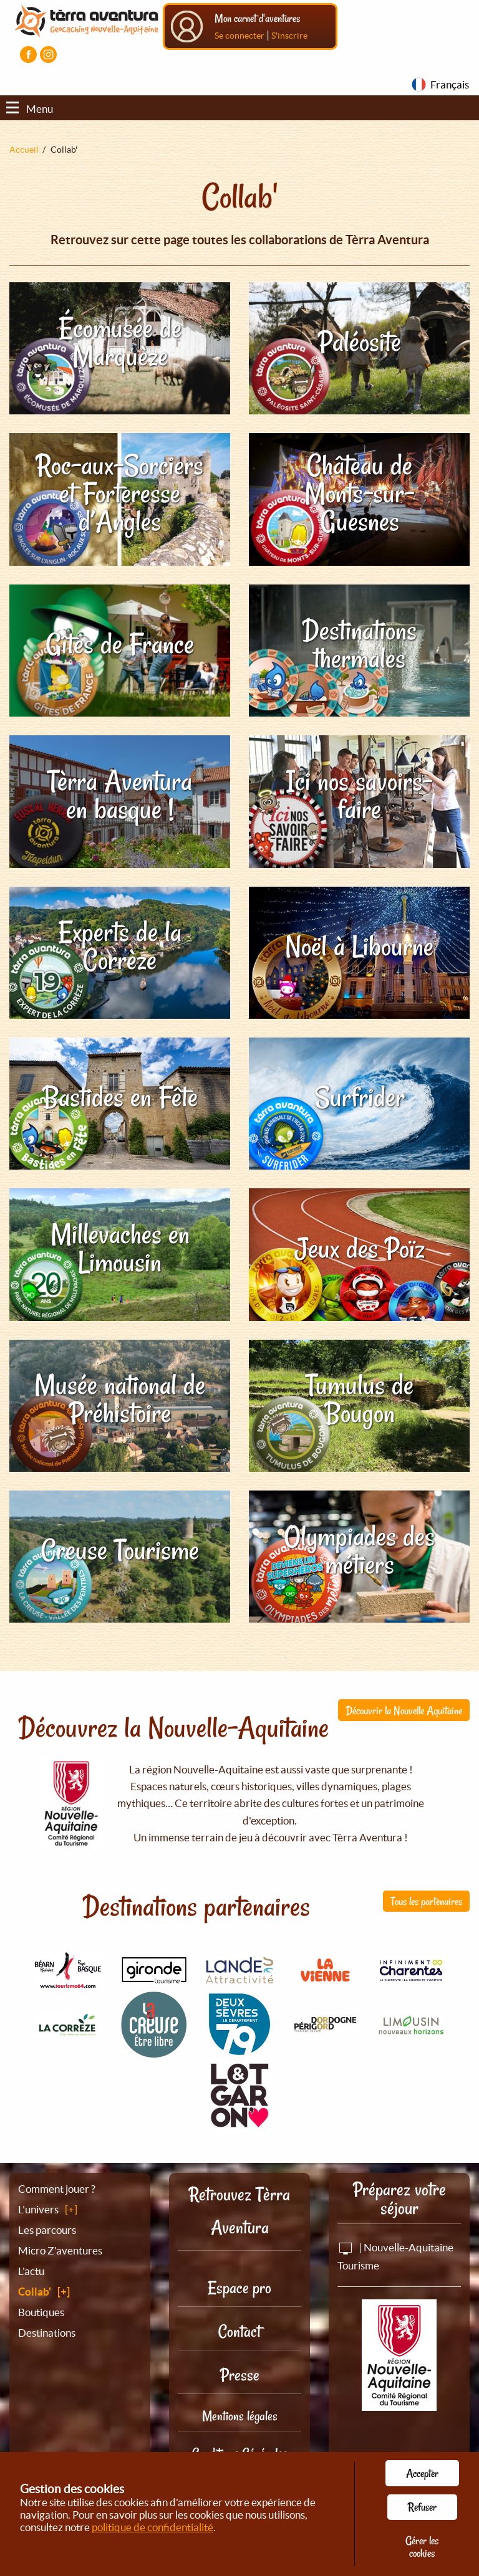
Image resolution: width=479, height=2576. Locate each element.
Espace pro (239, 2287)
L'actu (31, 2271)
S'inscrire (289, 36)
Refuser (422, 2506)
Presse (239, 2375)
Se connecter (239, 36)
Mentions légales (240, 2416)
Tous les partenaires (426, 1901)
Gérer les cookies (421, 2546)
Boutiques (41, 2312)
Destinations (46, 2333)
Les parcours (47, 2230)
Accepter (422, 2473)
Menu (29, 109)
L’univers (38, 2209)
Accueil (24, 150)
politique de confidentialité (152, 2527)
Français (449, 84)
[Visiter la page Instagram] (48, 54)
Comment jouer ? (56, 2189)
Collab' (34, 2291)
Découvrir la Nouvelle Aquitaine (404, 1710)
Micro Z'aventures (60, 2250)
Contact (239, 2331)
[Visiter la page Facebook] (28, 54)
